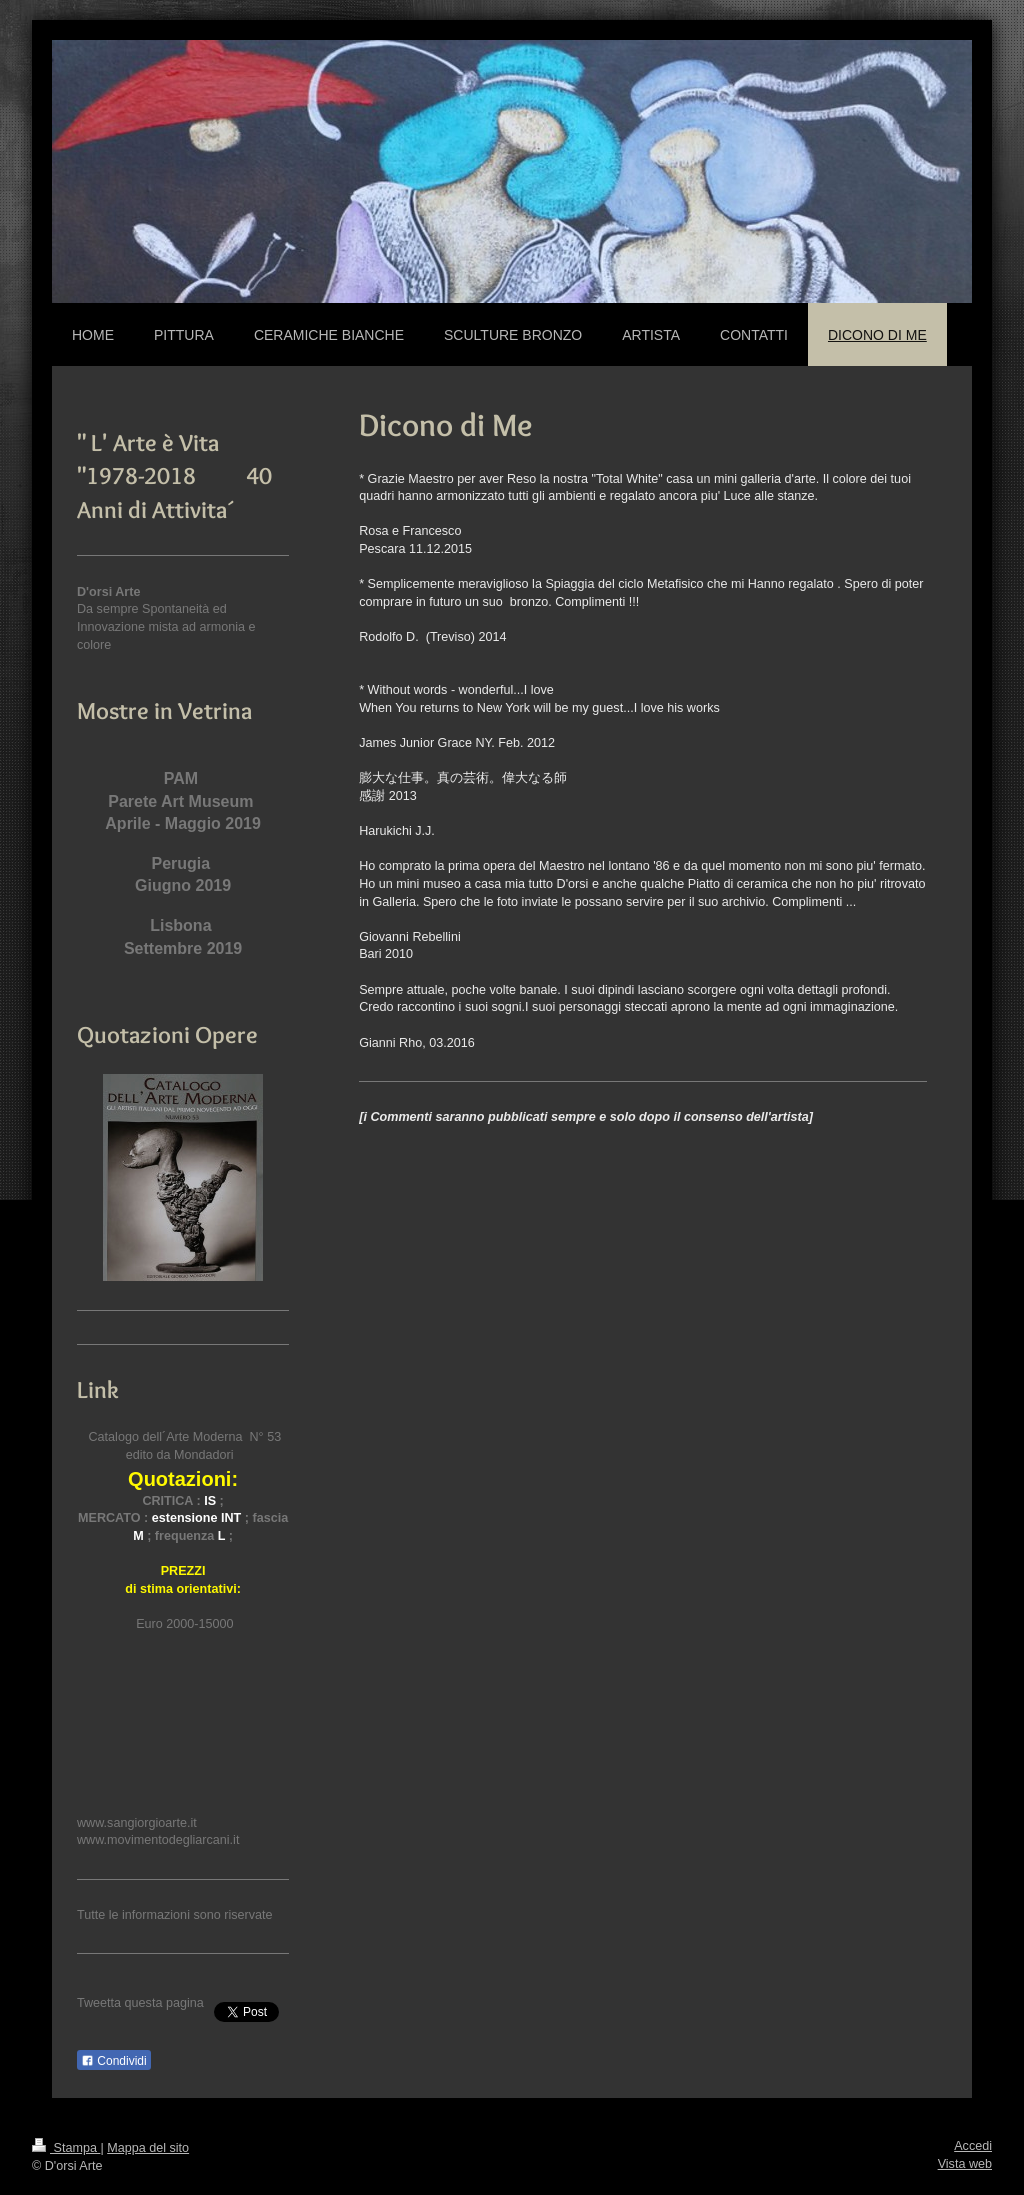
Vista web (965, 2164)
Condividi (114, 2061)
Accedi (973, 2146)
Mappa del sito (148, 2148)
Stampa (66, 2148)
